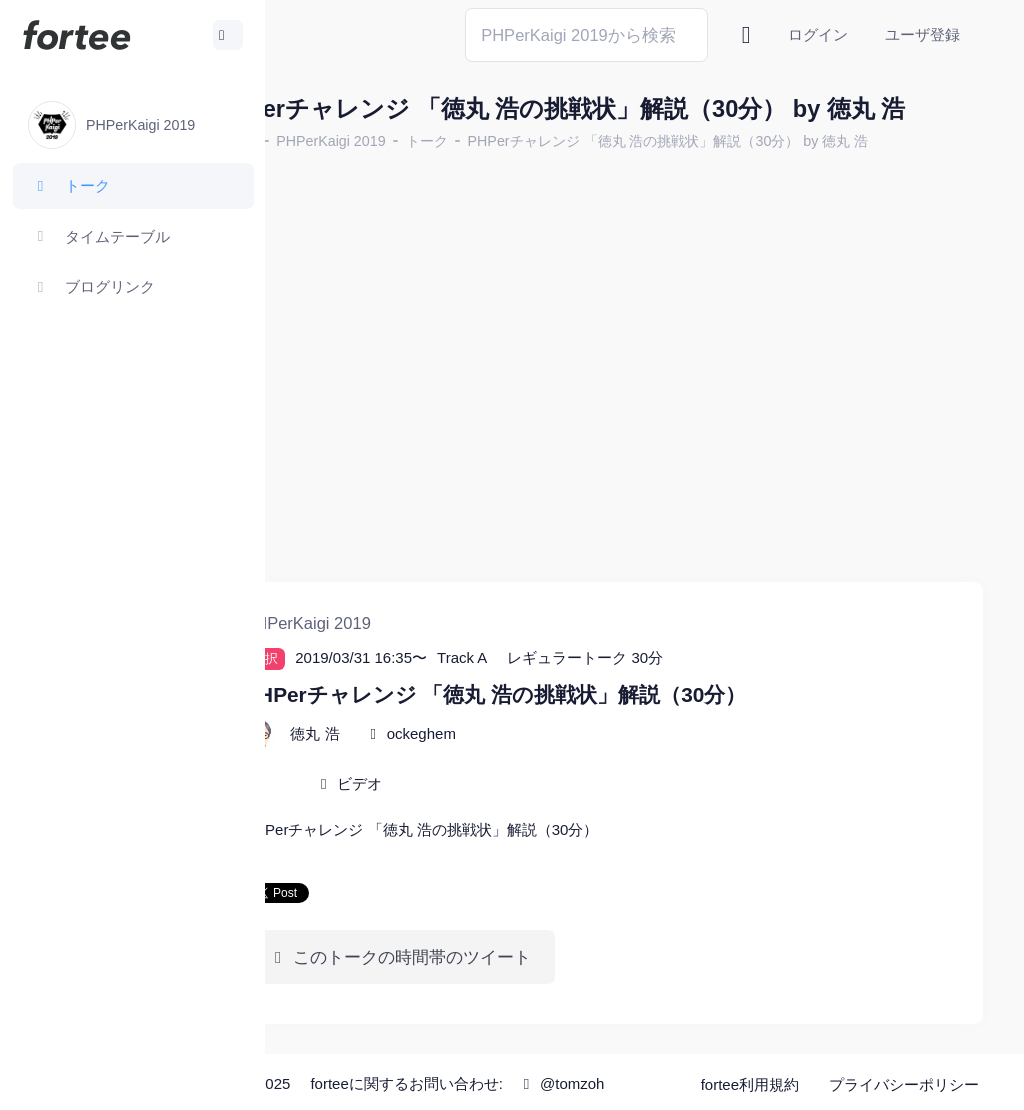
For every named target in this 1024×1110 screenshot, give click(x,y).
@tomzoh (545, 1092)
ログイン (818, 34)
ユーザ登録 (922, 34)
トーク (522, 174)
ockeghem (516, 718)
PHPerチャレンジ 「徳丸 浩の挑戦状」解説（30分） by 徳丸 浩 (763, 174)
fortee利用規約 (756, 1059)
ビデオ (455, 768)
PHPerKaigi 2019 (426, 174)
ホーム (331, 174)
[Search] (586, 34)
